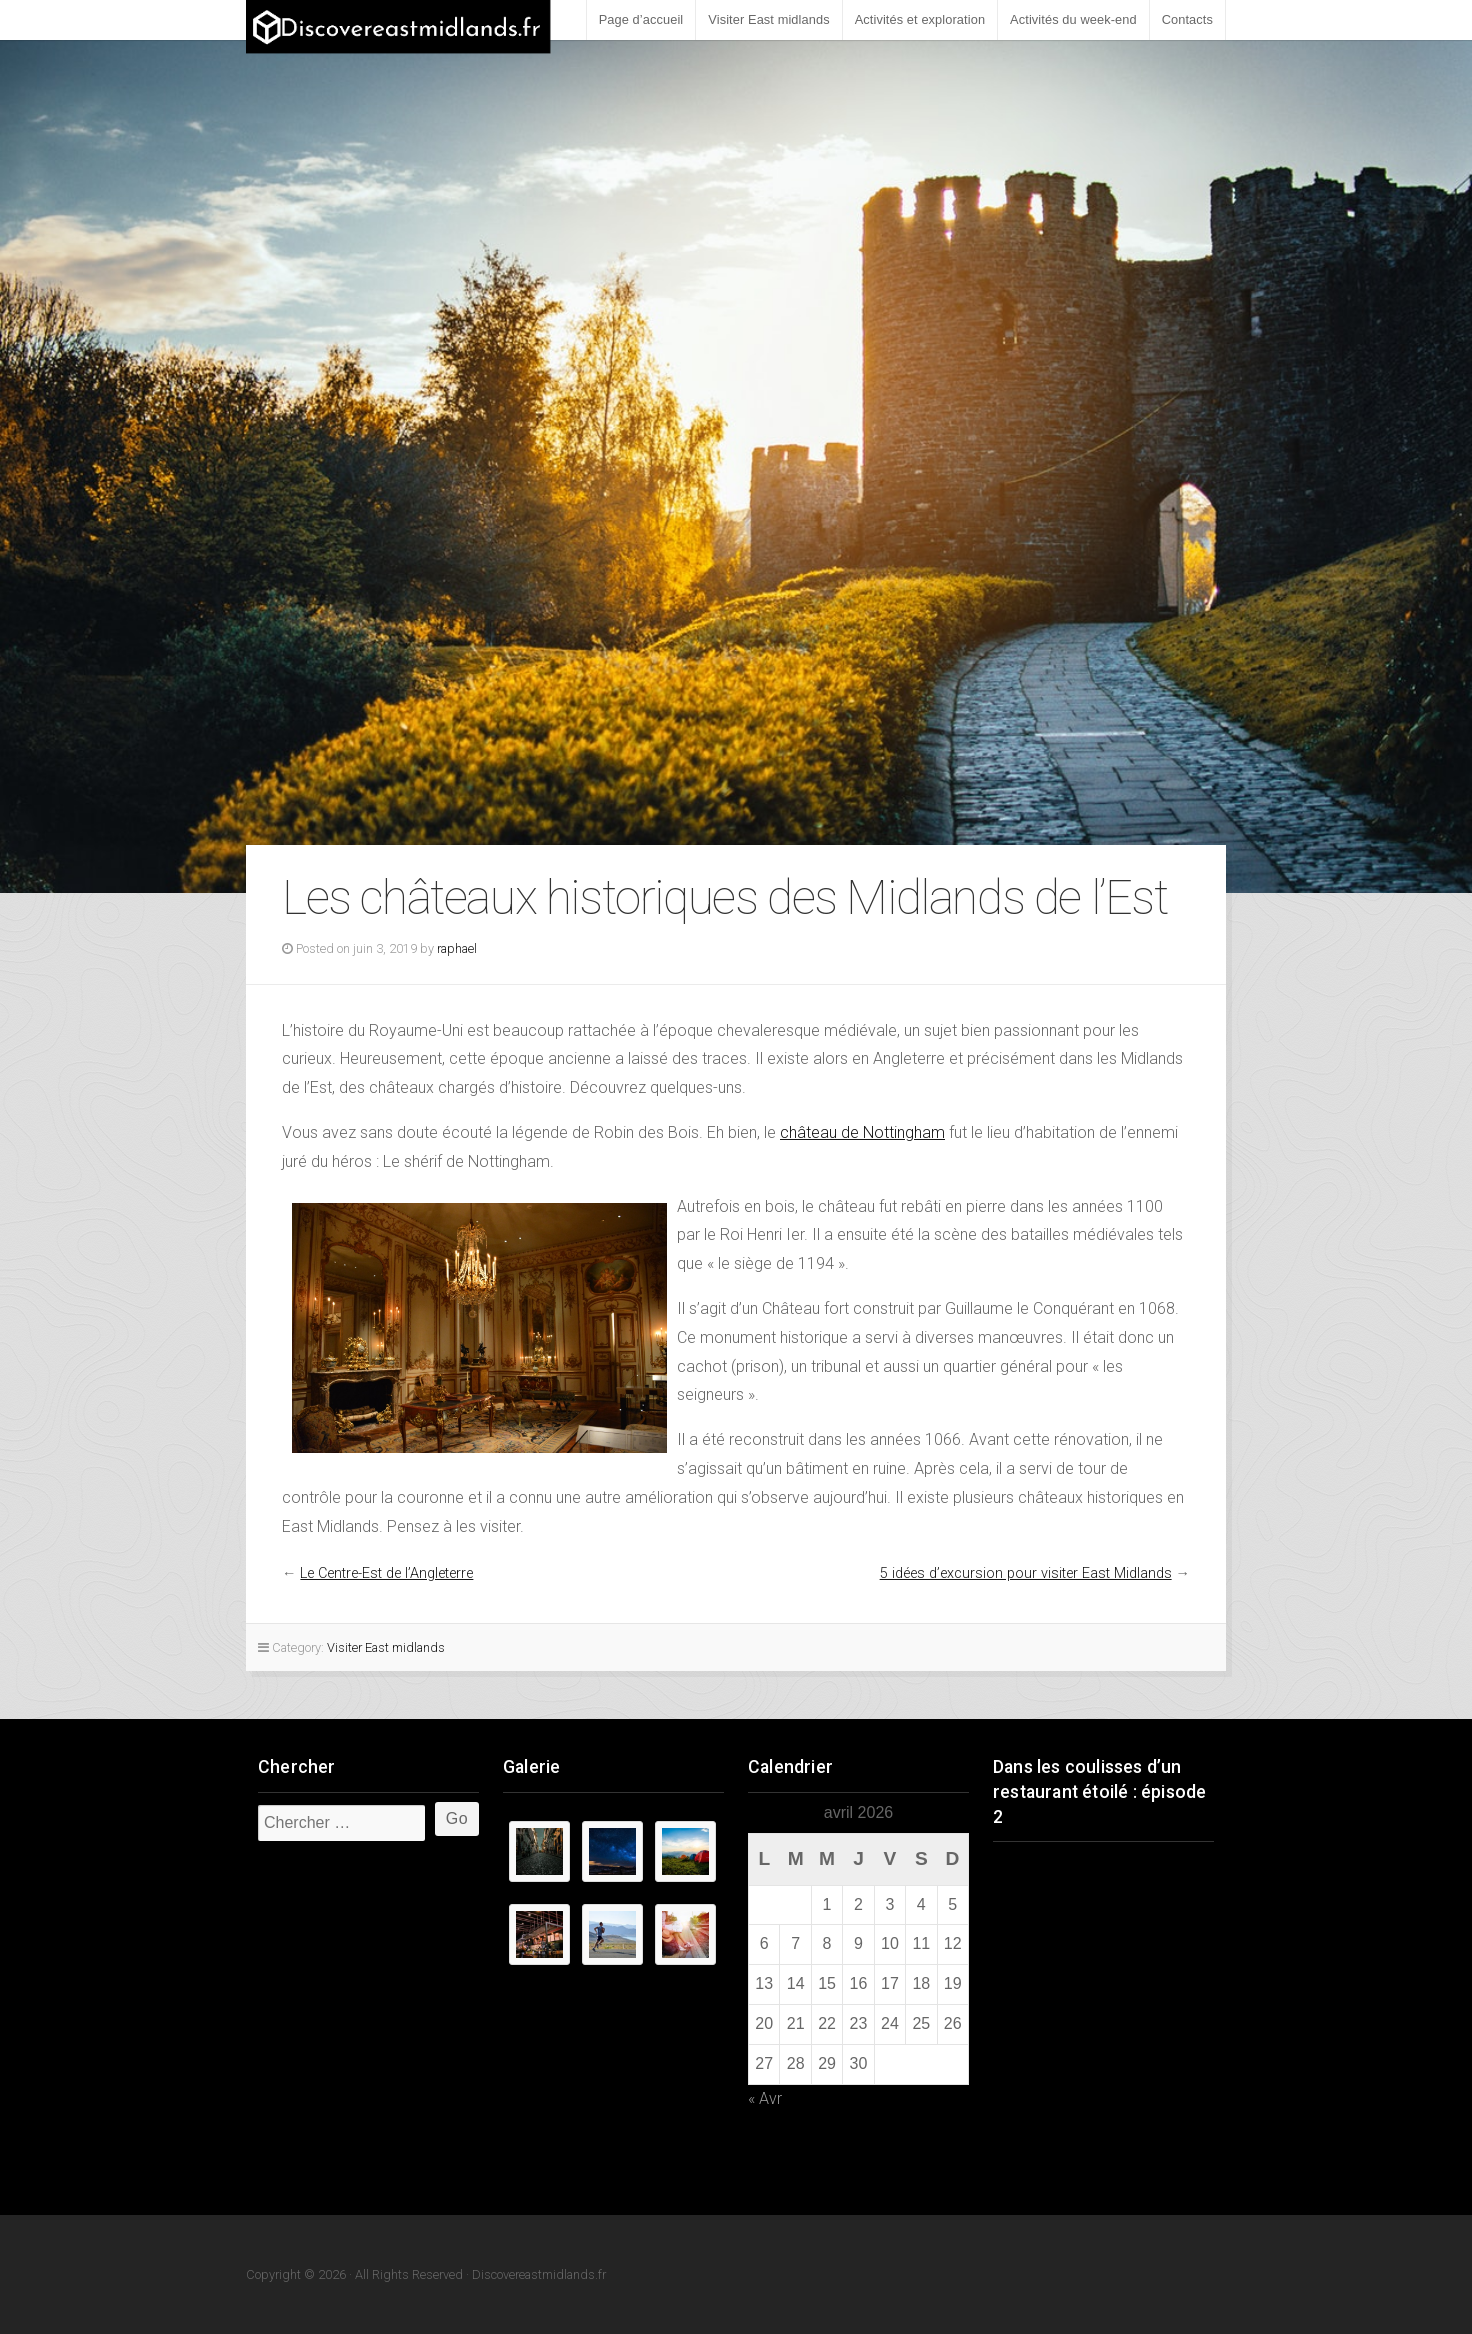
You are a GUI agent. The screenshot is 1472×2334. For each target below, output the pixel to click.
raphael (457, 948)
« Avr (765, 2098)
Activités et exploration (920, 19)
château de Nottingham (862, 1132)
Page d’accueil (641, 19)
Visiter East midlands (768, 19)
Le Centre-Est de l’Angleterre (386, 1573)
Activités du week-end (1073, 19)
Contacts (1187, 19)
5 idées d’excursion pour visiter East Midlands (1026, 1573)
